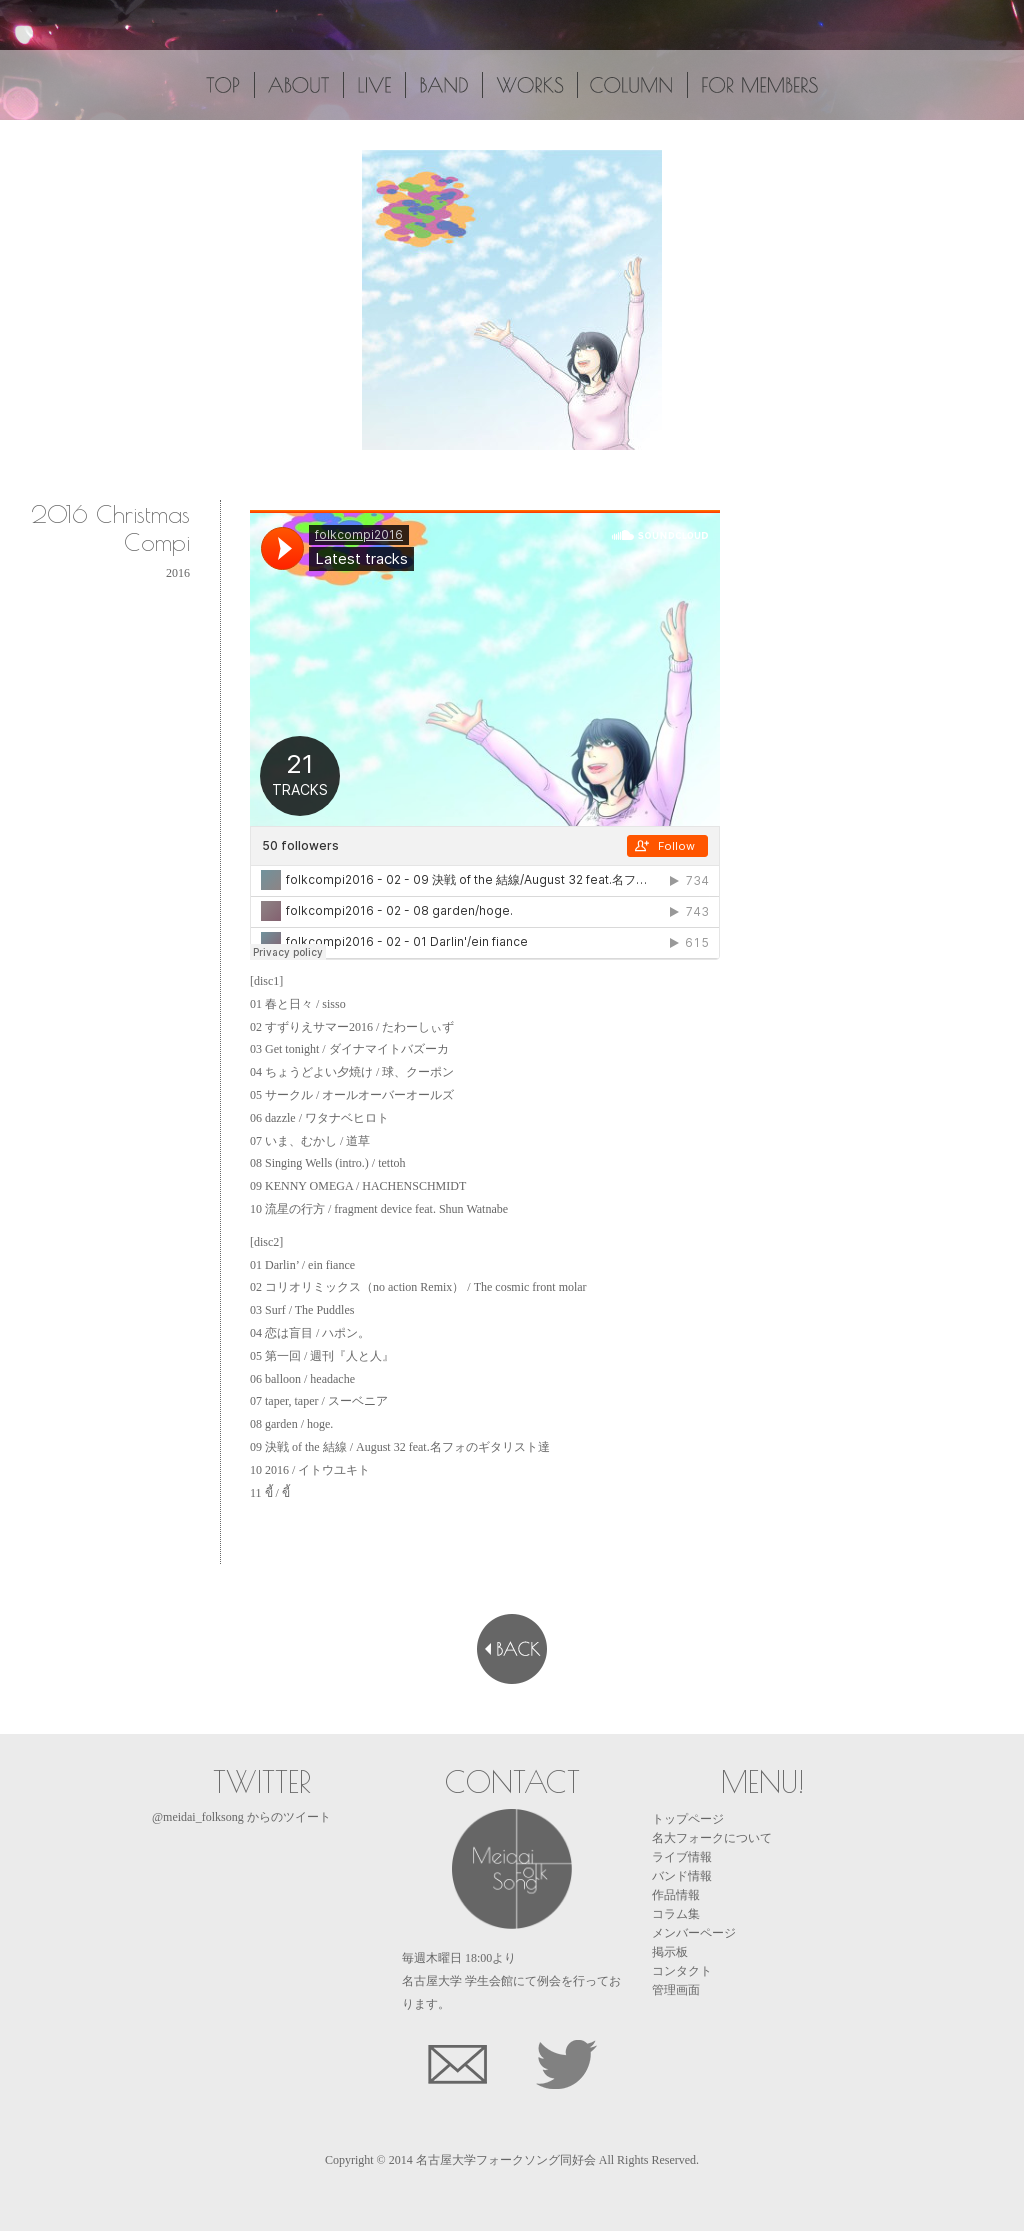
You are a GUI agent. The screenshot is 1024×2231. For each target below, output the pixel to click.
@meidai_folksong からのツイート (241, 1817)
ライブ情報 (682, 1857)
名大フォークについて (712, 1838)
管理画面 (676, 1990)
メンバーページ (694, 1933)
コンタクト (682, 1971)
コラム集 (676, 1914)
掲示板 (670, 1952)
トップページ (688, 1819)
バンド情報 (682, 1876)
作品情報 (676, 1895)
